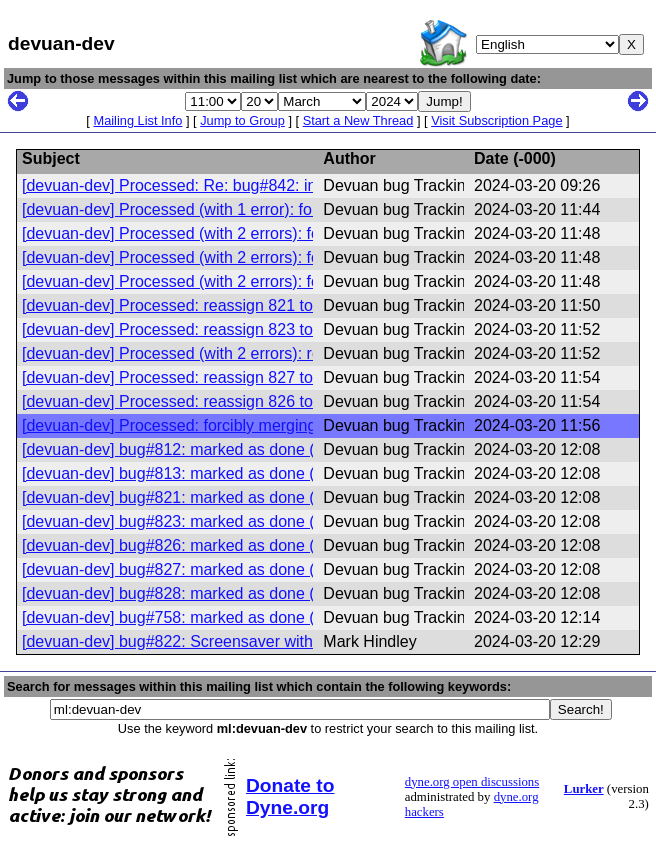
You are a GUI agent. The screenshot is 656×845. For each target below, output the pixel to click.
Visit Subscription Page (496, 120)
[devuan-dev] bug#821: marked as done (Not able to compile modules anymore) (305, 497)
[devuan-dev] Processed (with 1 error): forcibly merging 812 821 (248, 209)
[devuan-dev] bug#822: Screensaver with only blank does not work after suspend (308, 641)
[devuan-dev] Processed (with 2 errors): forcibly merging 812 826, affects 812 (295, 257)
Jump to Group (242, 120)
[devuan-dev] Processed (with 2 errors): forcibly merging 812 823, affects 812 (295, 233)
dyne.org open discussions (472, 782)
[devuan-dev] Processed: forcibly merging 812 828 (200, 425)
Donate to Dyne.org (290, 796)
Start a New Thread (358, 120)
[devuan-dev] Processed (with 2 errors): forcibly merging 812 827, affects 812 (295, 281)
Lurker (584, 789)
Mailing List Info (137, 120)
